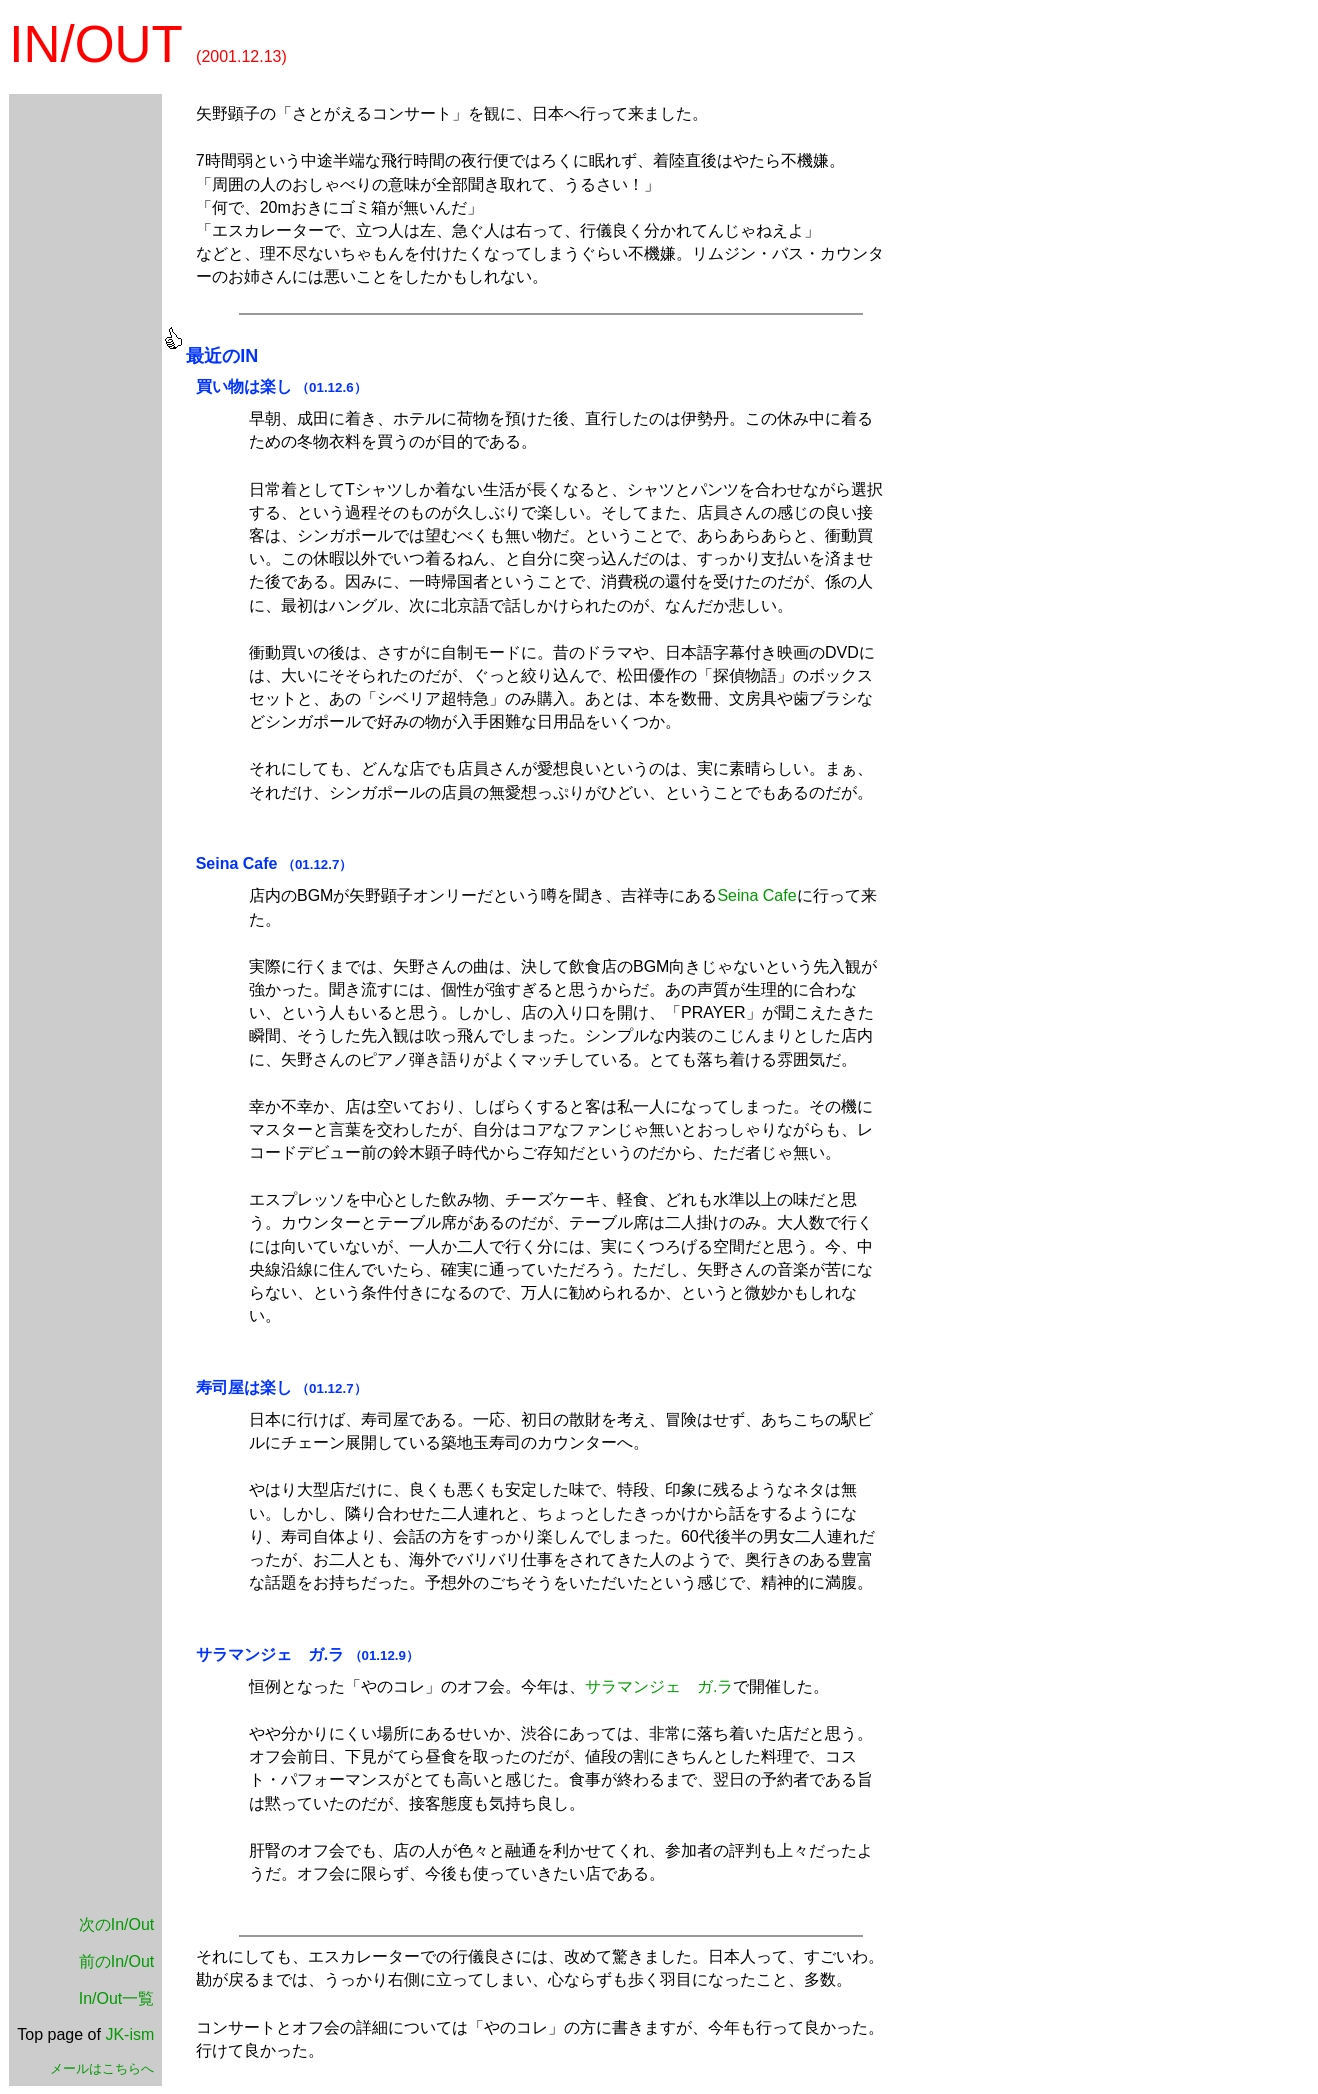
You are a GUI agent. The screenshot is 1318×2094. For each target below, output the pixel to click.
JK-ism (129, 2034)
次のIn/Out (117, 1924)
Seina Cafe (237, 863)
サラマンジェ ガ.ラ (659, 1686)
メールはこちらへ (102, 2068)
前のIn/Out (117, 1961)
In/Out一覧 (117, 1998)
